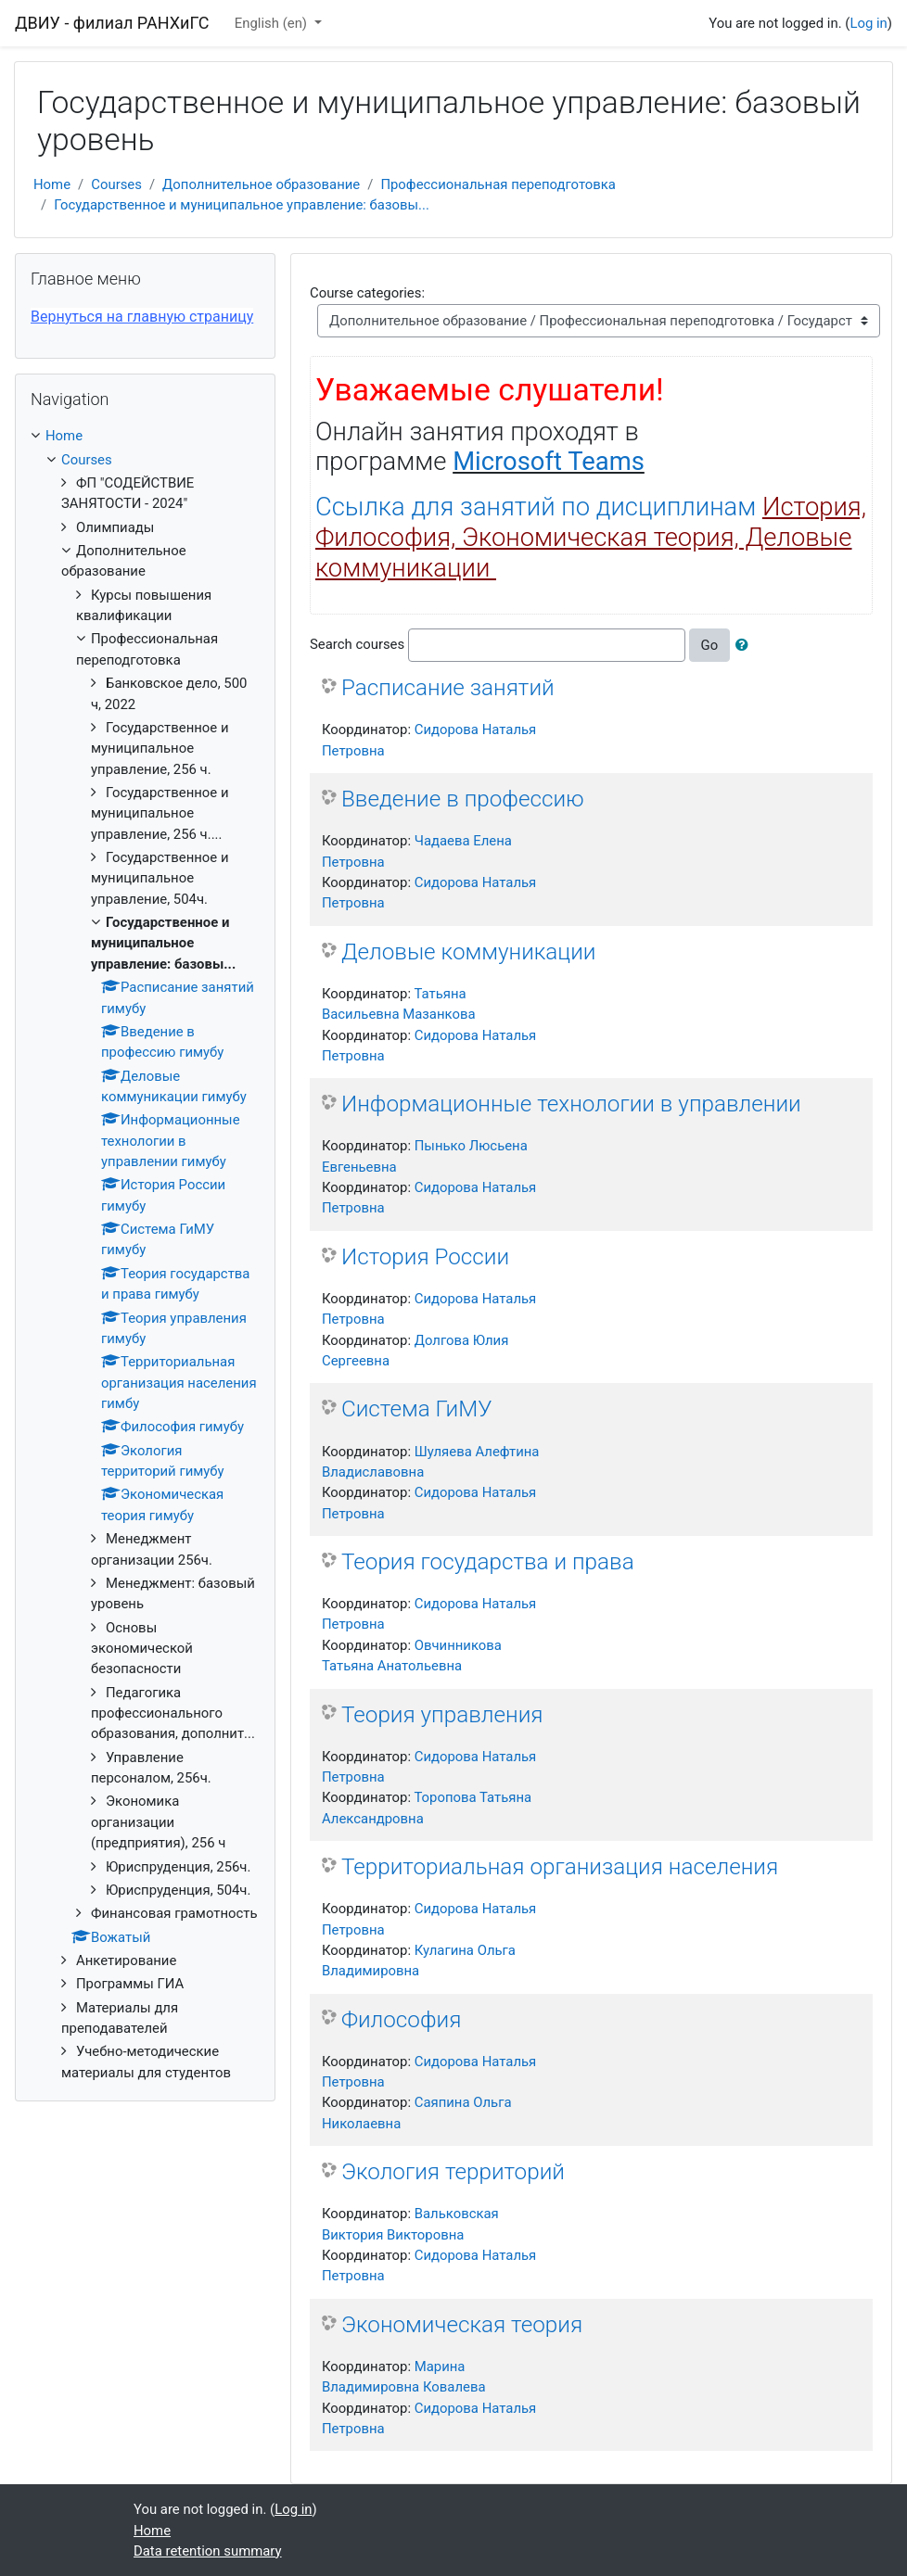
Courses (116, 184)
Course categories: (367, 293)
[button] (746, 645)
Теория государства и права (487, 1561)
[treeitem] (145, 435)
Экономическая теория (461, 2324)
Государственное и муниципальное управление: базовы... (241, 205)
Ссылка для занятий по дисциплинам (590, 537)
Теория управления (442, 1714)
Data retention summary (208, 2551)
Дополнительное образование (261, 184)
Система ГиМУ (416, 1408)
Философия (401, 2019)
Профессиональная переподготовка (498, 184)
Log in (868, 23)
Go (710, 645)
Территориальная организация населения (559, 1866)
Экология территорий (453, 2171)
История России (425, 1256)
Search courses (357, 644)
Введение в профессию (462, 798)
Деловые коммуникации (468, 951)
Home (51, 184)
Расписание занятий (448, 687)
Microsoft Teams (549, 461)
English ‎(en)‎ (273, 23)
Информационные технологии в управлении (571, 1103)
